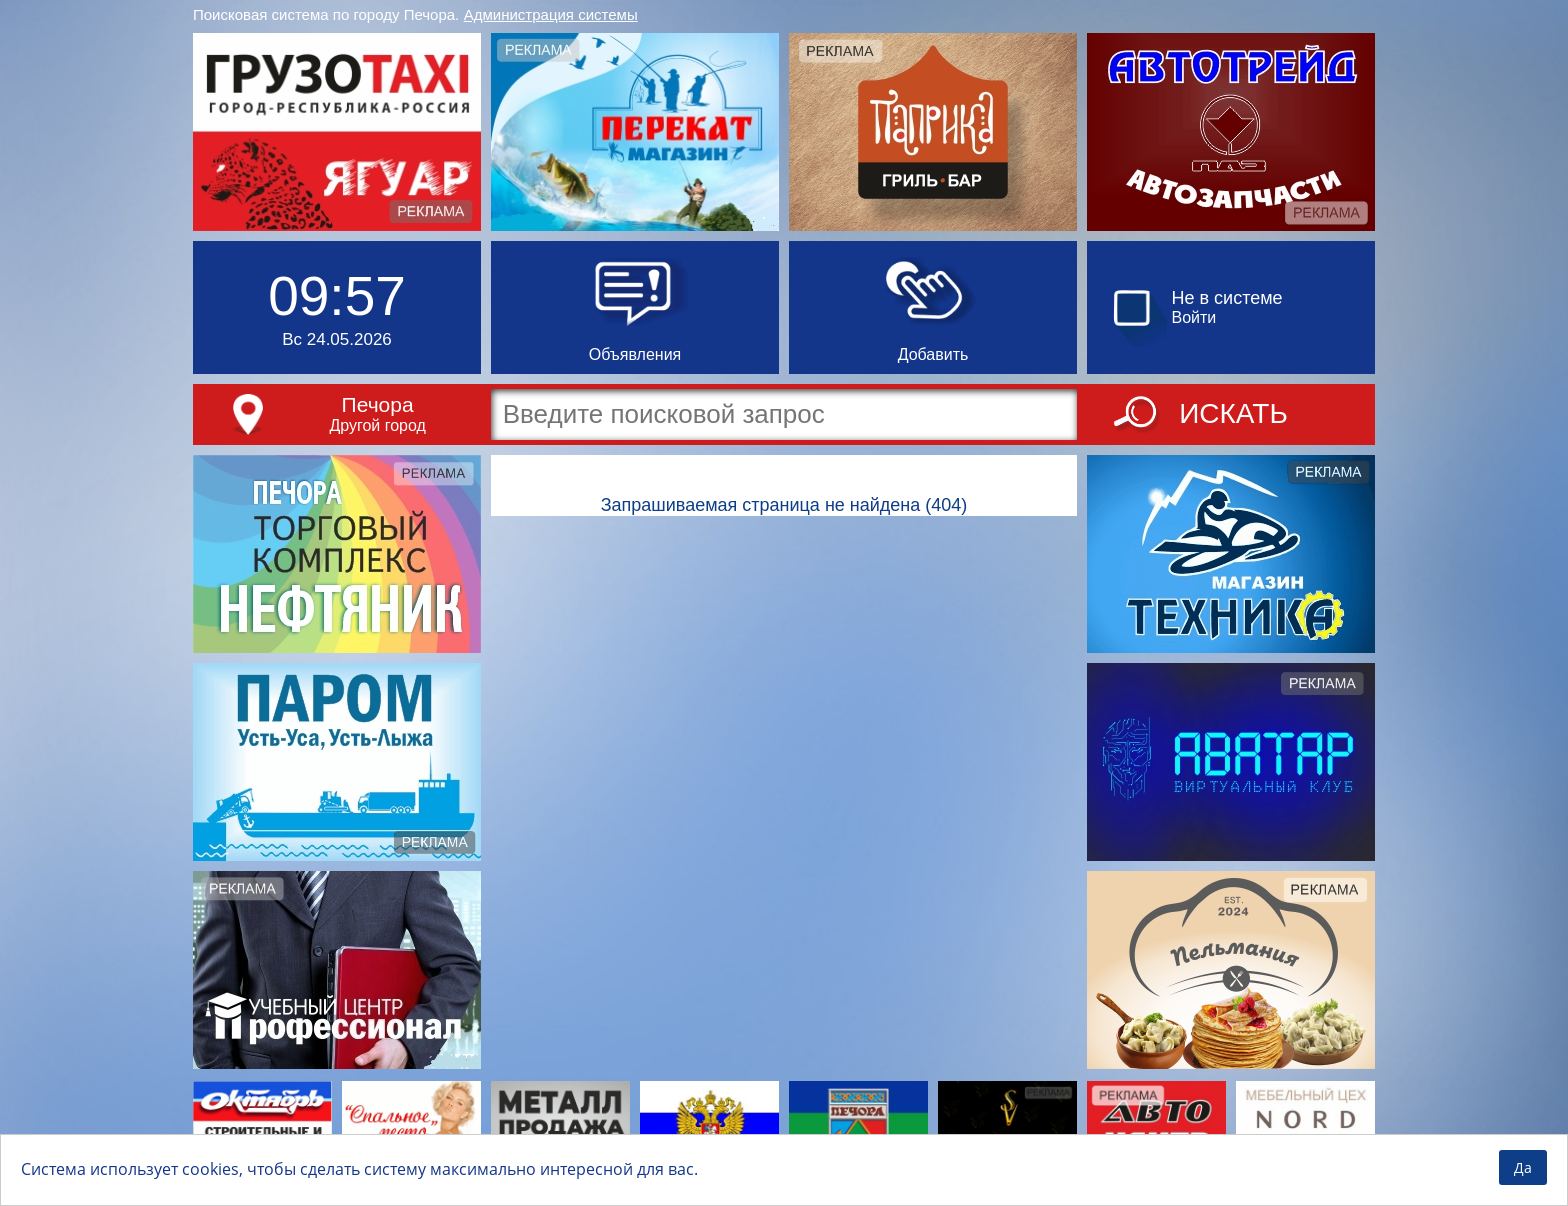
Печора (378, 404)
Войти (1194, 317)
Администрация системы (551, 14)
